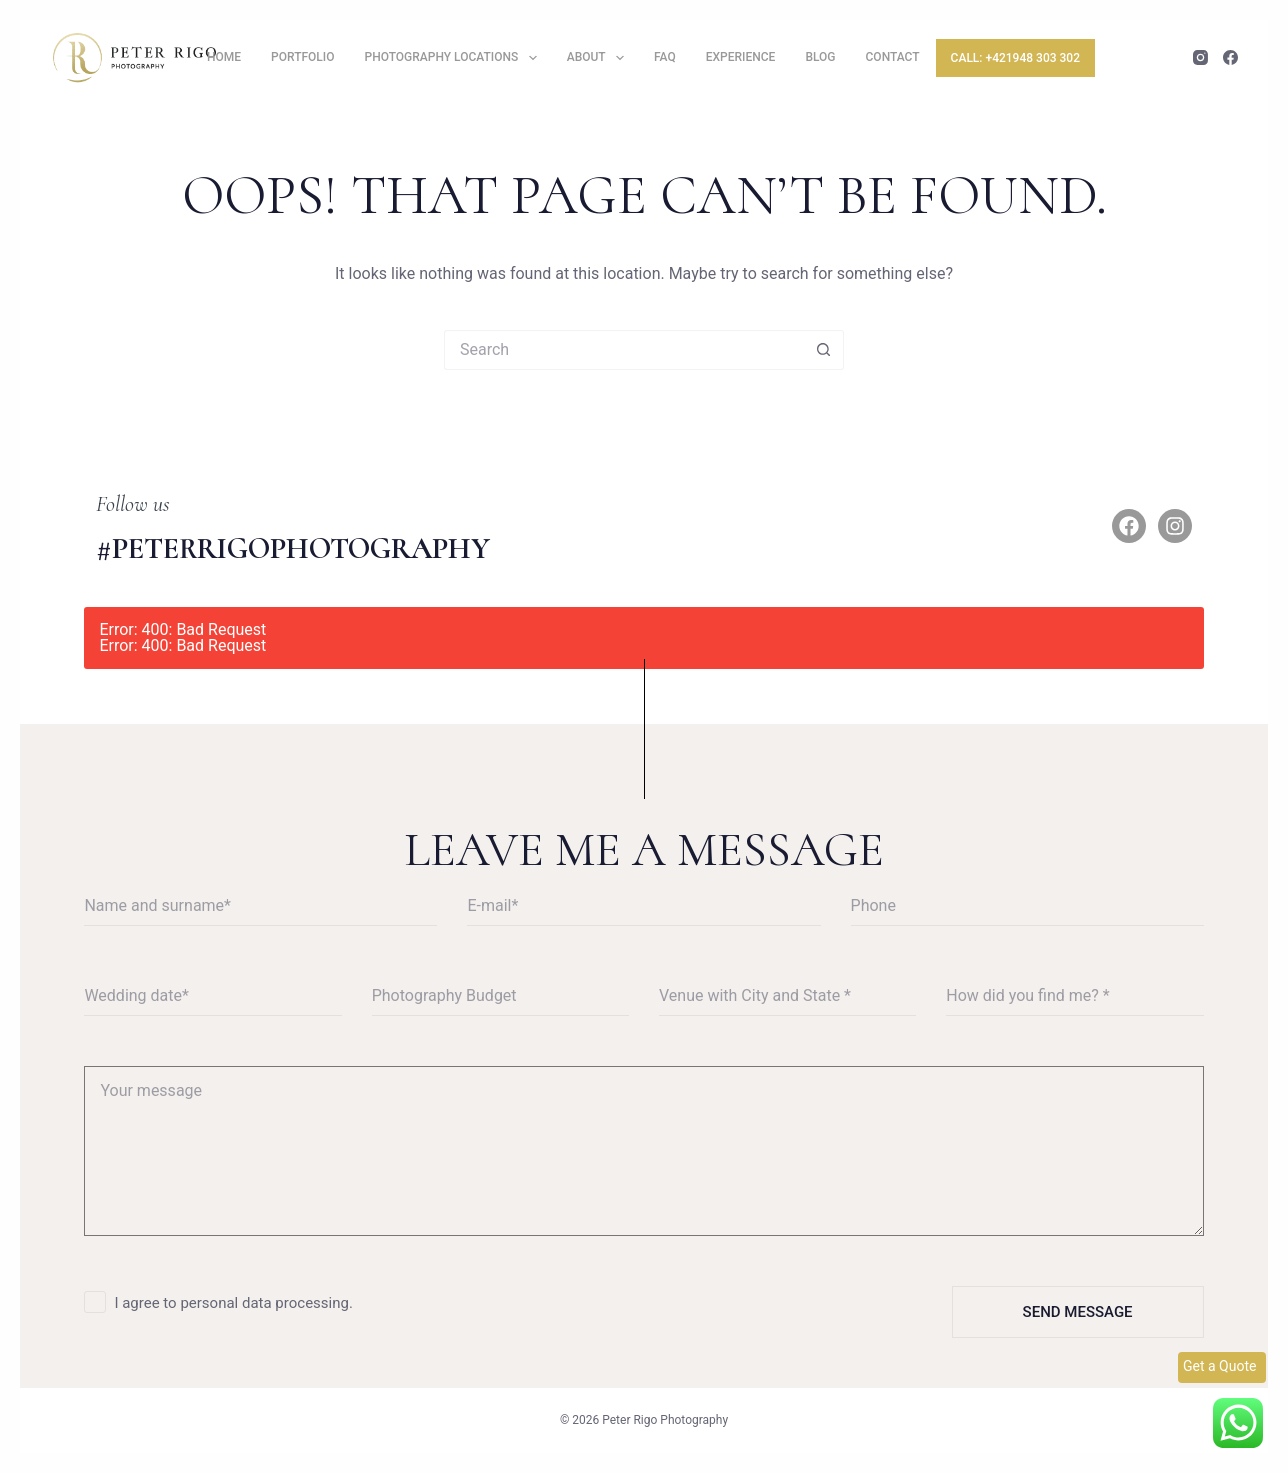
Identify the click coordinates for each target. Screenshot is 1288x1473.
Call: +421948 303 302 (1015, 58)
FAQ (665, 57)
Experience (741, 57)
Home (224, 57)
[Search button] (824, 350)
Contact (893, 57)
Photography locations (455, 57)
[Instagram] (1200, 57)
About (599, 57)
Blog (820, 57)
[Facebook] (1230, 57)
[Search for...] (624, 350)
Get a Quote (1219, 1366)
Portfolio (302, 57)
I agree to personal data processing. (233, 1303)
